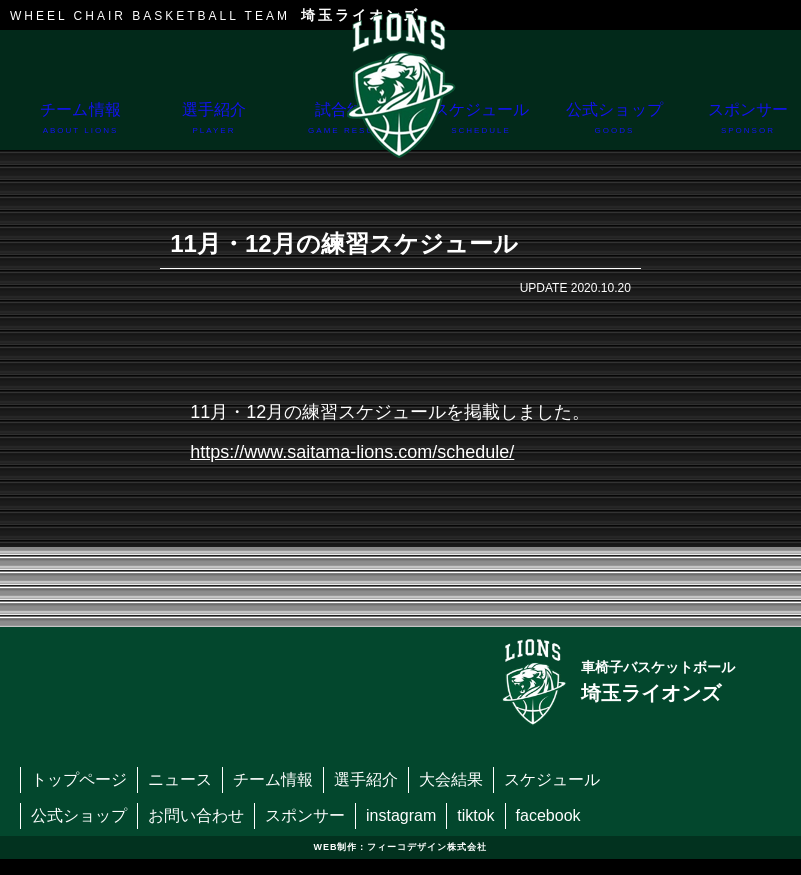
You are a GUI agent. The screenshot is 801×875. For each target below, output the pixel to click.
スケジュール (480, 125)
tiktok (475, 815)
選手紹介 (213, 125)
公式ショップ (614, 125)
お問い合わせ (196, 815)
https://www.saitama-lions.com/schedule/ (352, 452)
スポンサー (305, 815)
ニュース (180, 779)
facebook (548, 815)
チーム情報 (80, 125)
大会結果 (451, 779)
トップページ (79, 779)
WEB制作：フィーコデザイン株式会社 (401, 847)
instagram (401, 815)
